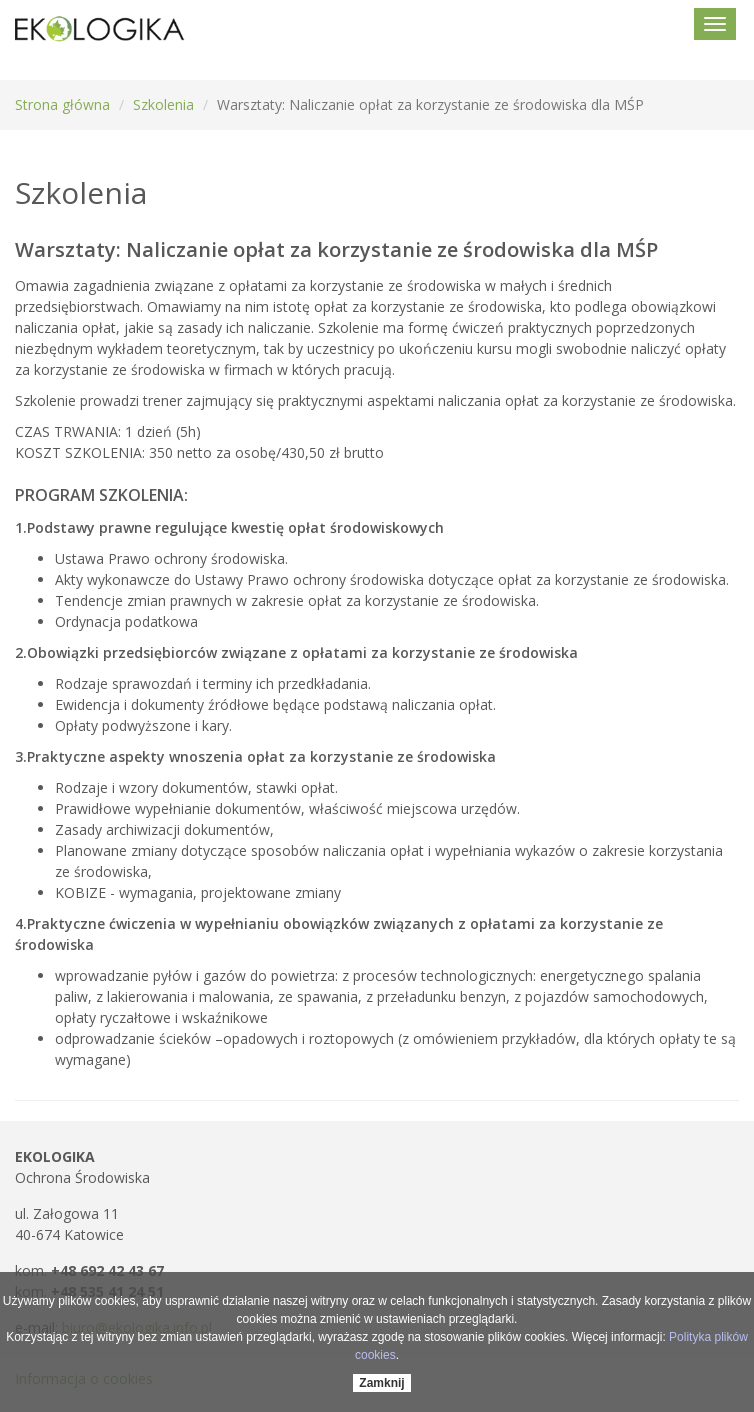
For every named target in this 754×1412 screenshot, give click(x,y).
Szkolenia (163, 104)
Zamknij (381, 1383)
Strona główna (62, 104)
